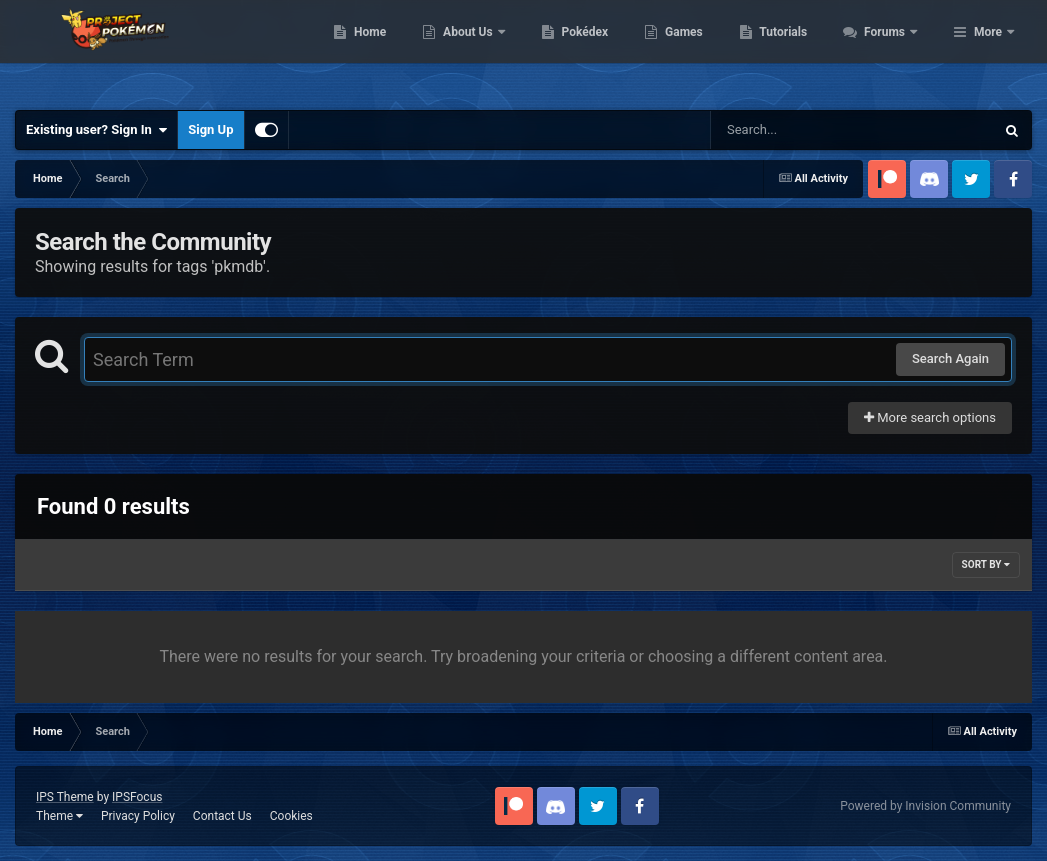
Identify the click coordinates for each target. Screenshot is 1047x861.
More (988, 50)
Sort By (986, 564)
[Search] (802, 130)
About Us (577, 50)
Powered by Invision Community (925, 806)
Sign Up (210, 129)
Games (792, 50)
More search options (930, 417)
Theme (59, 816)
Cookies (291, 816)
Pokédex (693, 50)
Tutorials (892, 50)
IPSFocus (137, 797)
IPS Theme (65, 797)
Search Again (950, 358)
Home (478, 50)
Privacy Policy (138, 816)
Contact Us (222, 816)
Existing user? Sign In (96, 130)
